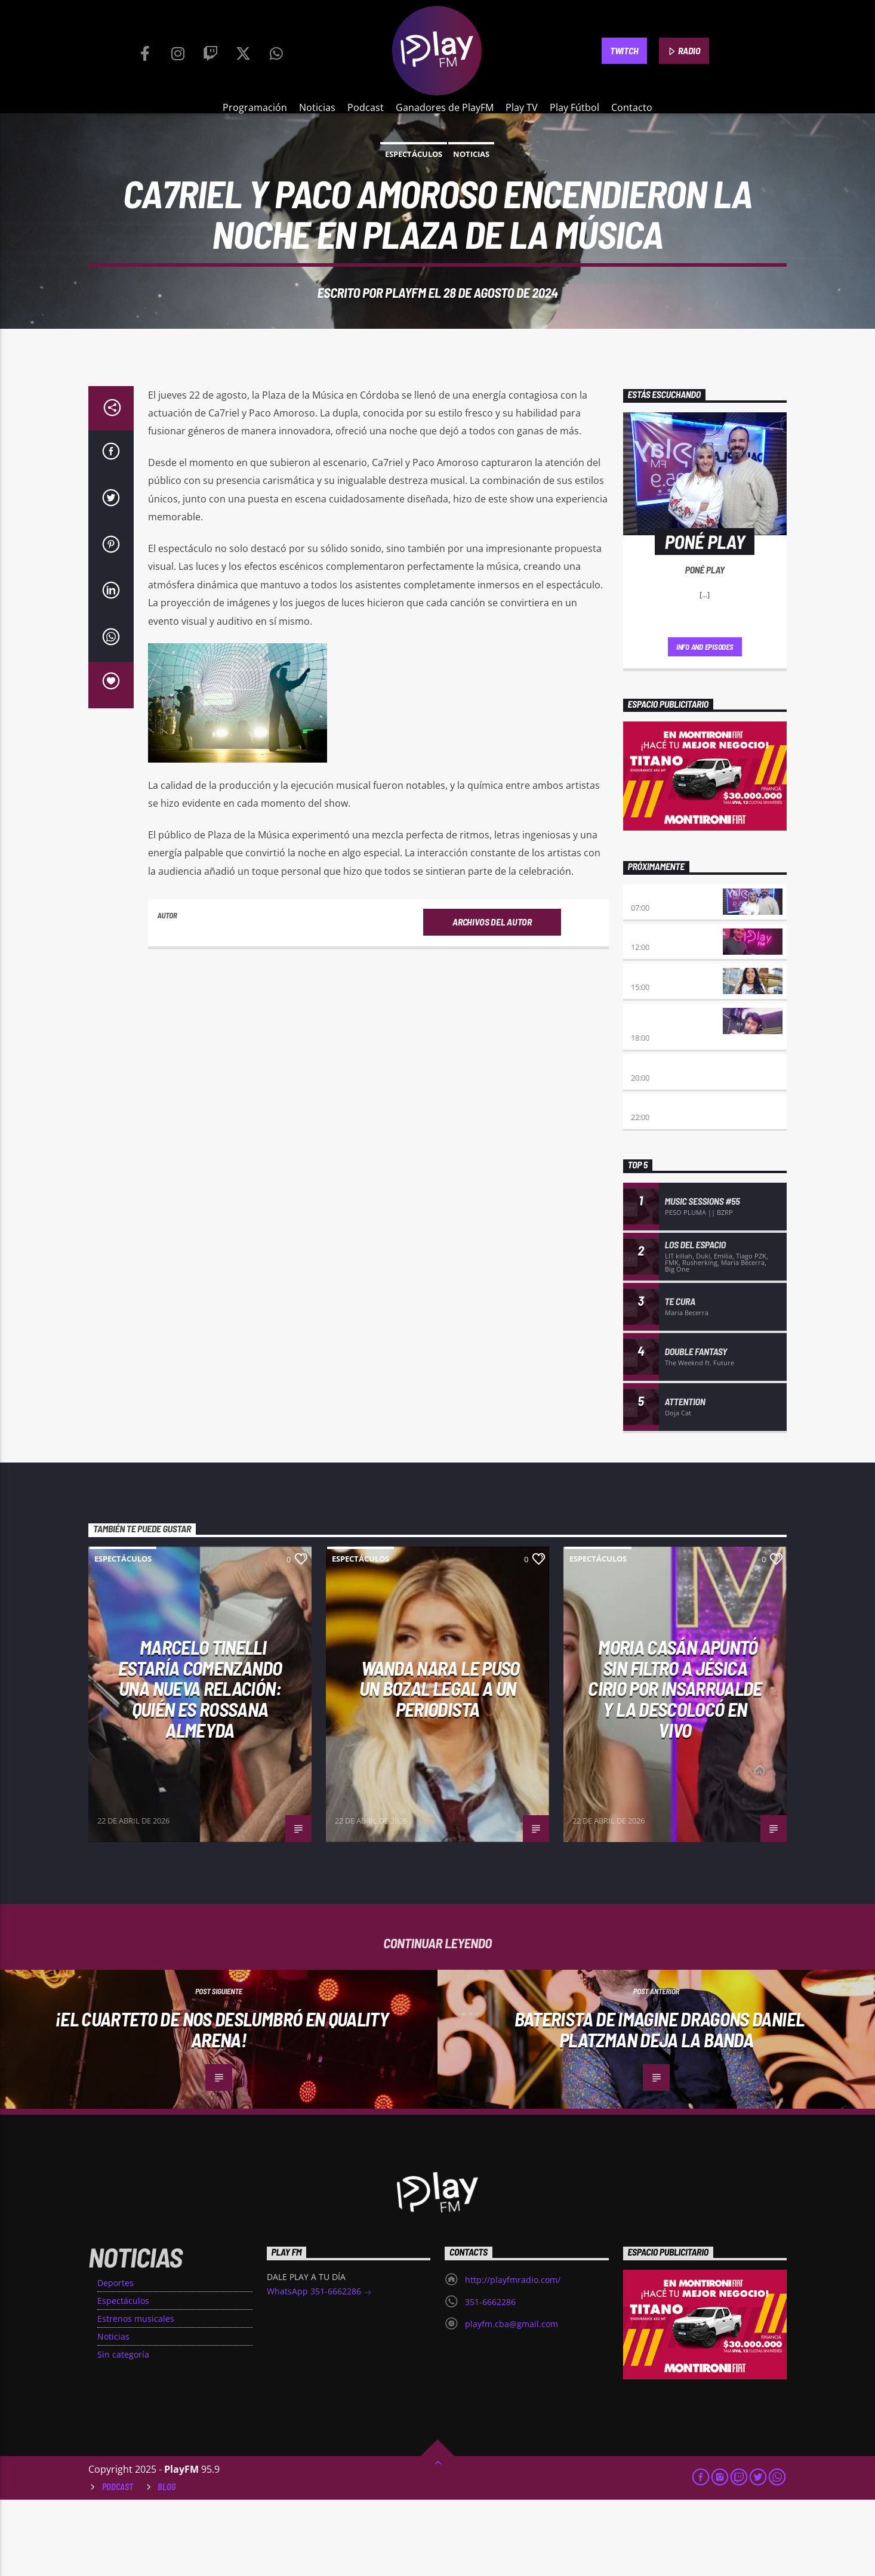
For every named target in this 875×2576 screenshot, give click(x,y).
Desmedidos (654, 1051)
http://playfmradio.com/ (512, 2356)
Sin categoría (123, 2430)
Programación (255, 107)
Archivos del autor (491, 998)
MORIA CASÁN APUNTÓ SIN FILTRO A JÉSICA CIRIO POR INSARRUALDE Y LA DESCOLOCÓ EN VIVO (675, 1764)
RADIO (684, 51)
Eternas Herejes (664, 1141)
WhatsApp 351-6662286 (319, 2369)
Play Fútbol (574, 107)
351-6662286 (490, 2378)
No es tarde (654, 1011)
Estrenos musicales (135, 2395)
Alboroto (650, 1181)
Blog (167, 2563)
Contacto (631, 107)
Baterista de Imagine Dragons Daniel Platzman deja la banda (659, 2105)
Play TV (522, 107)
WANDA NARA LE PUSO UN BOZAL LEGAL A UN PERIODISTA (439, 1765)
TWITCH (624, 50)
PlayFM (405, 330)
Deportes (115, 2359)
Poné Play (650, 971)
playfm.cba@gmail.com (511, 2400)
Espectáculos (413, 192)
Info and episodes (705, 723)
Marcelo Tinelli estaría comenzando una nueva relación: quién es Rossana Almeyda (200, 1764)
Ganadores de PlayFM (445, 107)
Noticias (317, 107)
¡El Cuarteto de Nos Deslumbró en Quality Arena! (222, 2105)
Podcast (365, 107)
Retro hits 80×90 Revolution (663, 1096)
